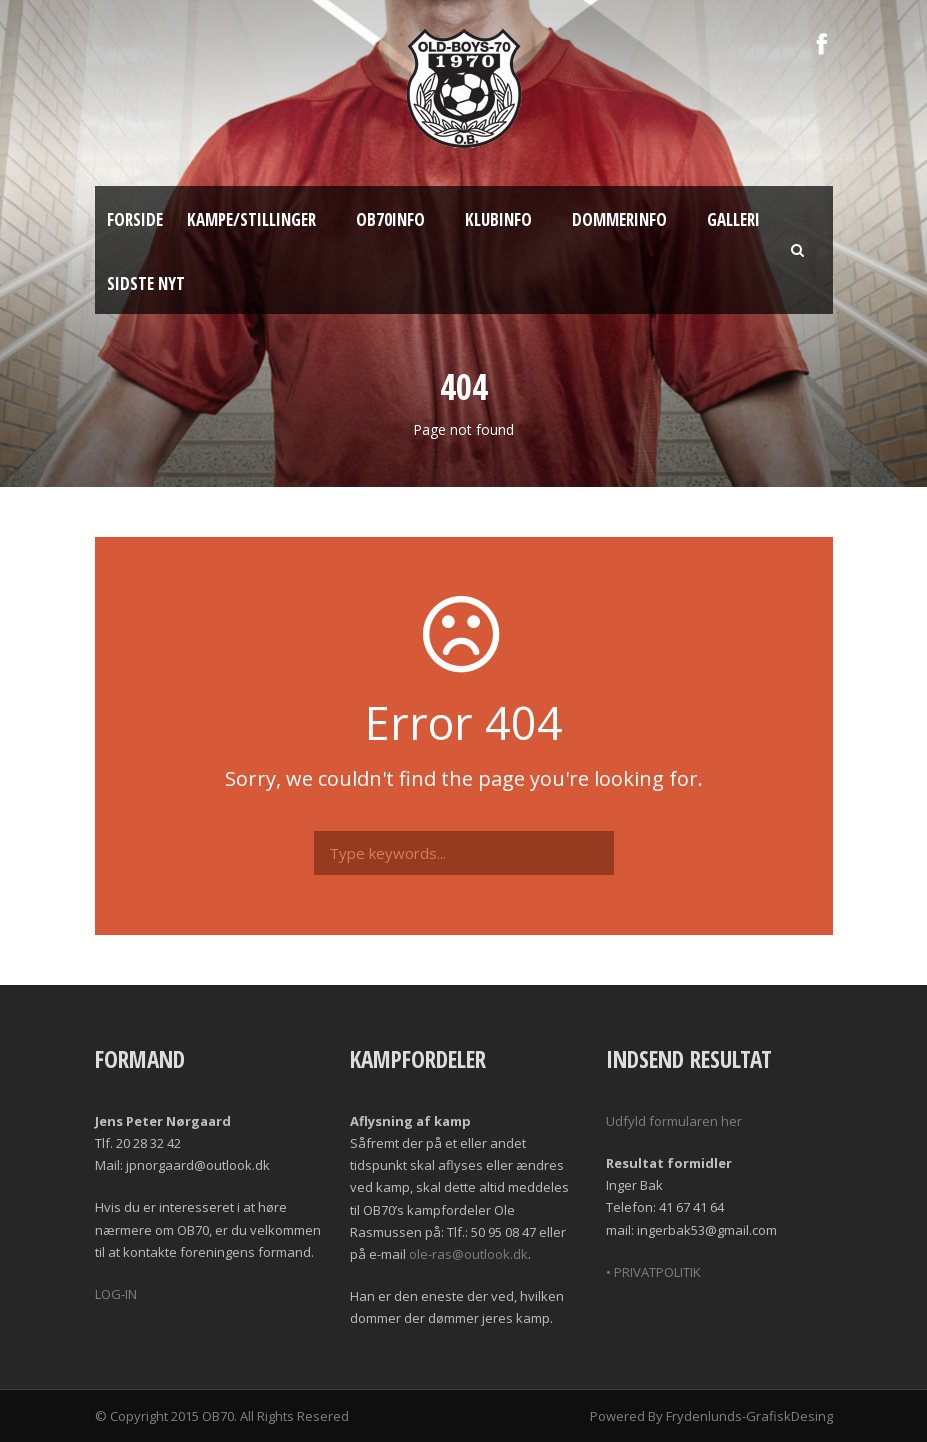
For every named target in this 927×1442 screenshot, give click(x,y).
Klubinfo (498, 219)
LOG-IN (116, 1294)
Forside (135, 219)
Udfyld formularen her (674, 1121)
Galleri (733, 219)
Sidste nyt (146, 283)
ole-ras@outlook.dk (468, 1254)
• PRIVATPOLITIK (653, 1272)
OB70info (390, 219)
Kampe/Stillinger (251, 219)
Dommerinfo (619, 219)
